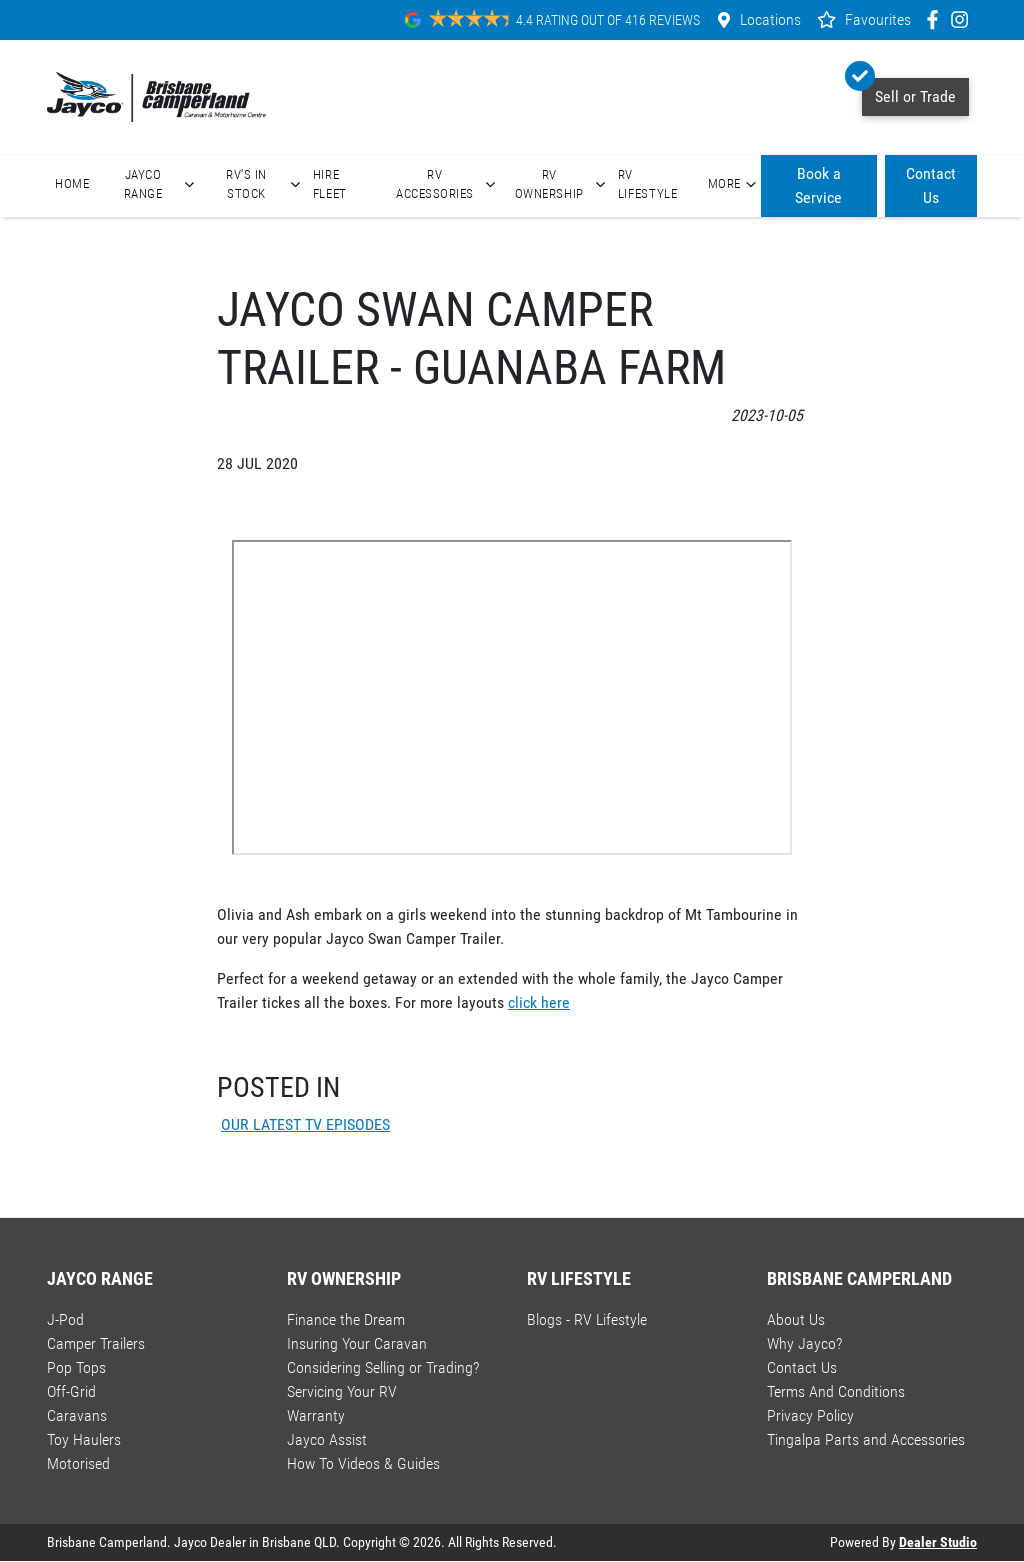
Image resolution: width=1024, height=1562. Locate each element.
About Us (796, 1319)
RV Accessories (448, 184)
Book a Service (818, 185)
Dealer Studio (938, 1542)
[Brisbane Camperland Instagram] (963, 19)
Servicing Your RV (342, 1391)
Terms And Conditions (836, 1391)
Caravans (77, 1415)
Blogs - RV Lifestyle (587, 1319)
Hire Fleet (330, 184)
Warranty (316, 1415)
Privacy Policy (810, 1415)
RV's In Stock (265, 184)
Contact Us (931, 185)
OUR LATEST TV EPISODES (305, 1124)
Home (72, 183)
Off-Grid (71, 1391)
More (734, 184)
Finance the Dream (346, 1319)
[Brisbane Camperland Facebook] (936, 19)
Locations (770, 19)
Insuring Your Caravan (357, 1343)
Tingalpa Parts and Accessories (866, 1439)
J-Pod (65, 1319)
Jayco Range (162, 184)
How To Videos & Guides (363, 1463)
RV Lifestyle (648, 184)
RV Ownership (562, 184)
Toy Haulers (84, 1439)
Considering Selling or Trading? (383, 1367)
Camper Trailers (96, 1343)
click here (539, 1002)
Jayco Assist (327, 1439)
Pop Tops (76, 1367)
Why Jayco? (804, 1343)
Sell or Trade (909, 92)
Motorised (78, 1463)
